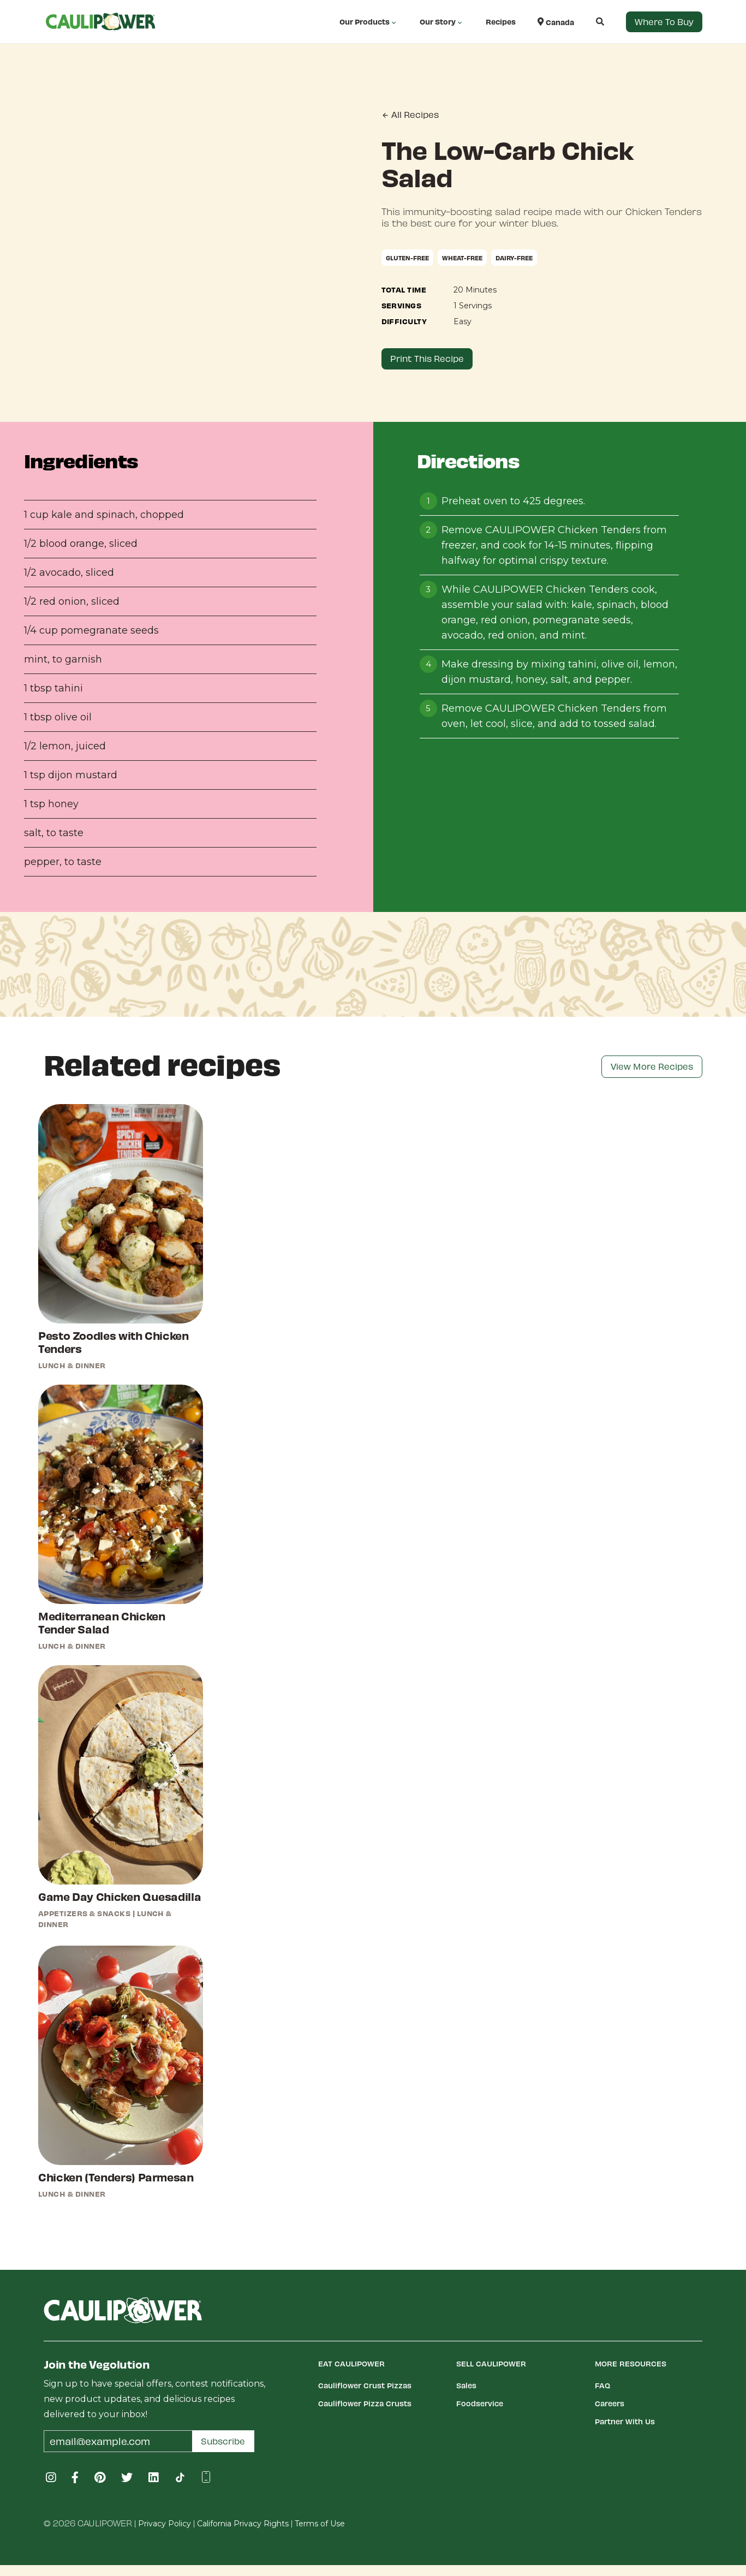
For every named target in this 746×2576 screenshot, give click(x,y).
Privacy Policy (164, 2524)
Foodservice (479, 2403)
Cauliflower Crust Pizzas (364, 2385)
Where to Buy (664, 21)
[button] (589, 21)
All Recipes (410, 114)
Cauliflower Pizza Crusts (364, 2403)
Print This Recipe (427, 358)
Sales (466, 2385)
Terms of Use (320, 2524)
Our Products (368, 22)
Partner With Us (625, 2421)
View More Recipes (652, 1066)
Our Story (442, 22)
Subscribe (223, 2441)
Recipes (501, 21)
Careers (609, 2403)
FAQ (602, 2385)
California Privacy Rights (243, 2524)
